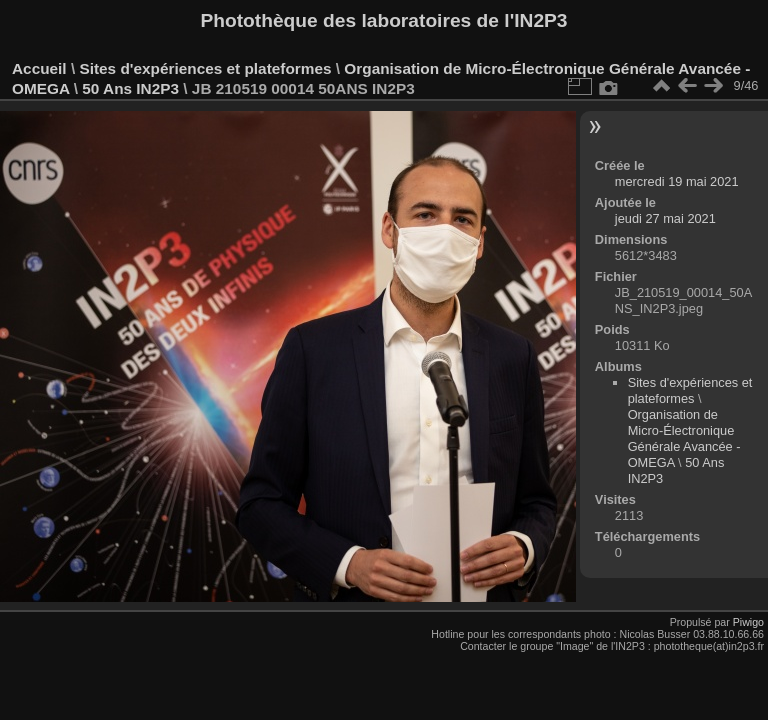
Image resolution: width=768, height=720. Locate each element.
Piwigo (748, 622)
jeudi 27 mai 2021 (665, 218)
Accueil (39, 68)
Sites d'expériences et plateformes (205, 68)
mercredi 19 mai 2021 (677, 181)
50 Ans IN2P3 (132, 88)
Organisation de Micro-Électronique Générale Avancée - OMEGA (684, 438)
